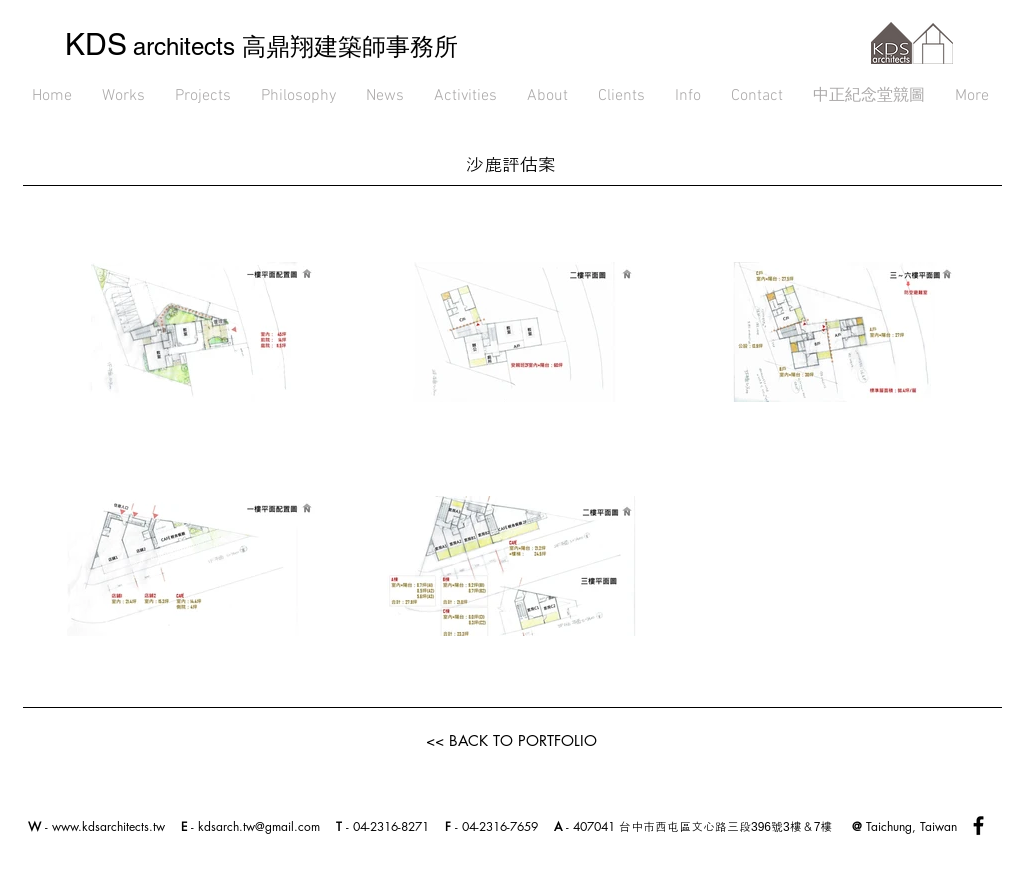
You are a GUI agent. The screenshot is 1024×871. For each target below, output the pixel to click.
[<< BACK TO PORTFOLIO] (511, 740)
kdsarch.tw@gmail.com (259, 826)
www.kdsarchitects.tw (108, 826)
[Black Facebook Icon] (978, 825)
